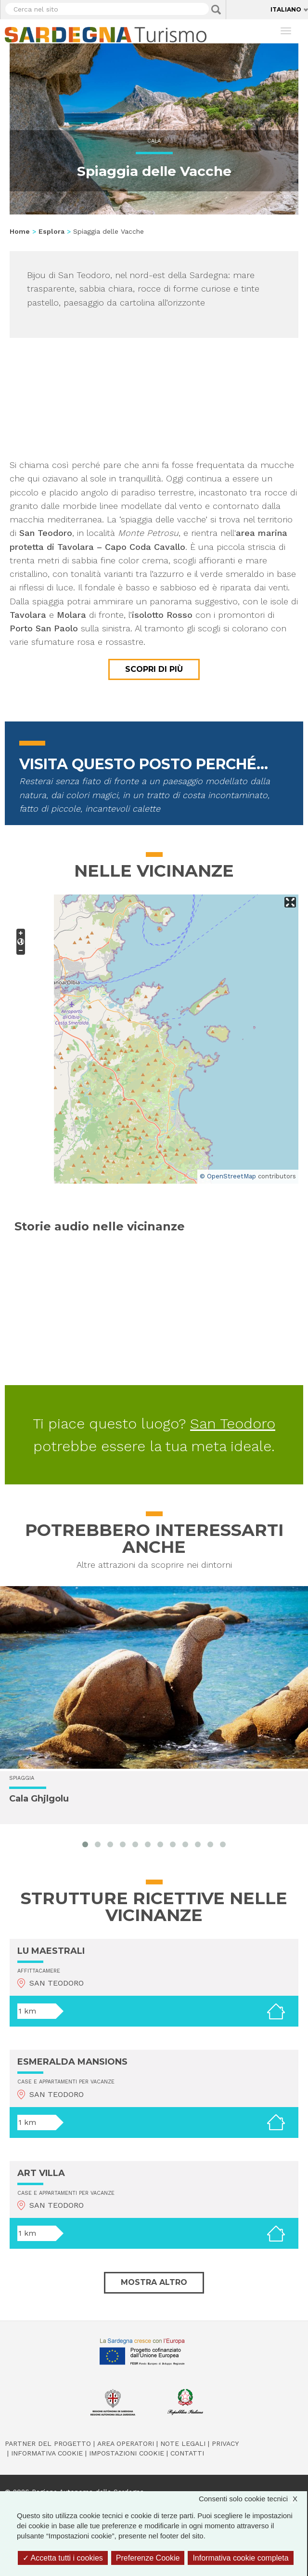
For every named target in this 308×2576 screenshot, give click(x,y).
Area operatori (125, 2443)
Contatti (187, 2453)
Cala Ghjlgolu (39, 1799)
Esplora (51, 231)
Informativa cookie (47, 2453)
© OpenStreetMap (228, 1176)
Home (20, 231)
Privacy (225, 2443)
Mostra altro (154, 2282)
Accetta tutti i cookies (63, 2558)
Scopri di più (154, 669)
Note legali (182, 2443)
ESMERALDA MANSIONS (72, 2061)
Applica (216, 9)
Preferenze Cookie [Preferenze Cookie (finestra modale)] (148, 2558)
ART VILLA (41, 2173)
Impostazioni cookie (126, 2453)
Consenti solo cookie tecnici (253, 2499)
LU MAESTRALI (51, 1951)
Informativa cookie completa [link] (240, 2558)
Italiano (285, 9)
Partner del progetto (48, 2443)
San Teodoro (232, 1423)
